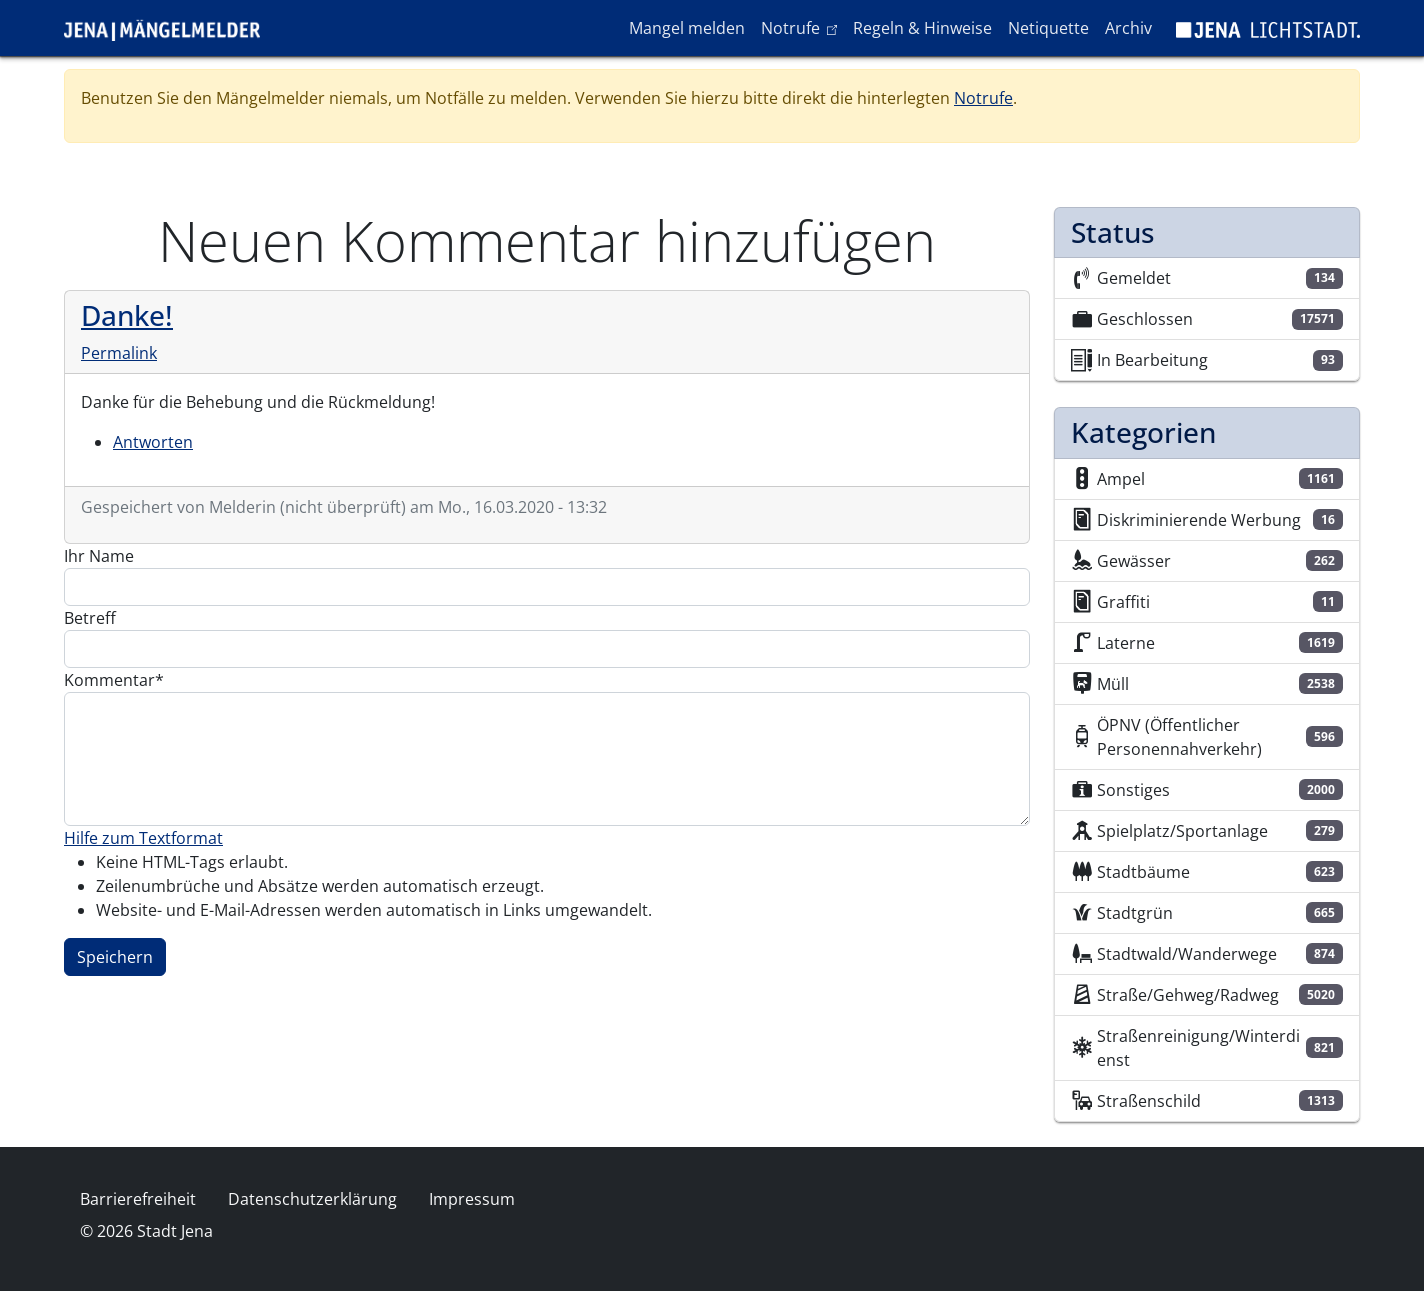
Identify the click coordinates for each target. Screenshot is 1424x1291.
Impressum (472, 1199)
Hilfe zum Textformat (143, 838)
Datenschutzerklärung (312, 1199)
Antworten (153, 442)
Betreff (90, 618)
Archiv (1128, 28)
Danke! (127, 315)
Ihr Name (99, 556)
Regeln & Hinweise (922, 28)
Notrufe (802, 27)
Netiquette (1048, 28)
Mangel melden (687, 28)
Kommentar (109, 680)
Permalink (119, 353)
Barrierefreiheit (138, 1199)
